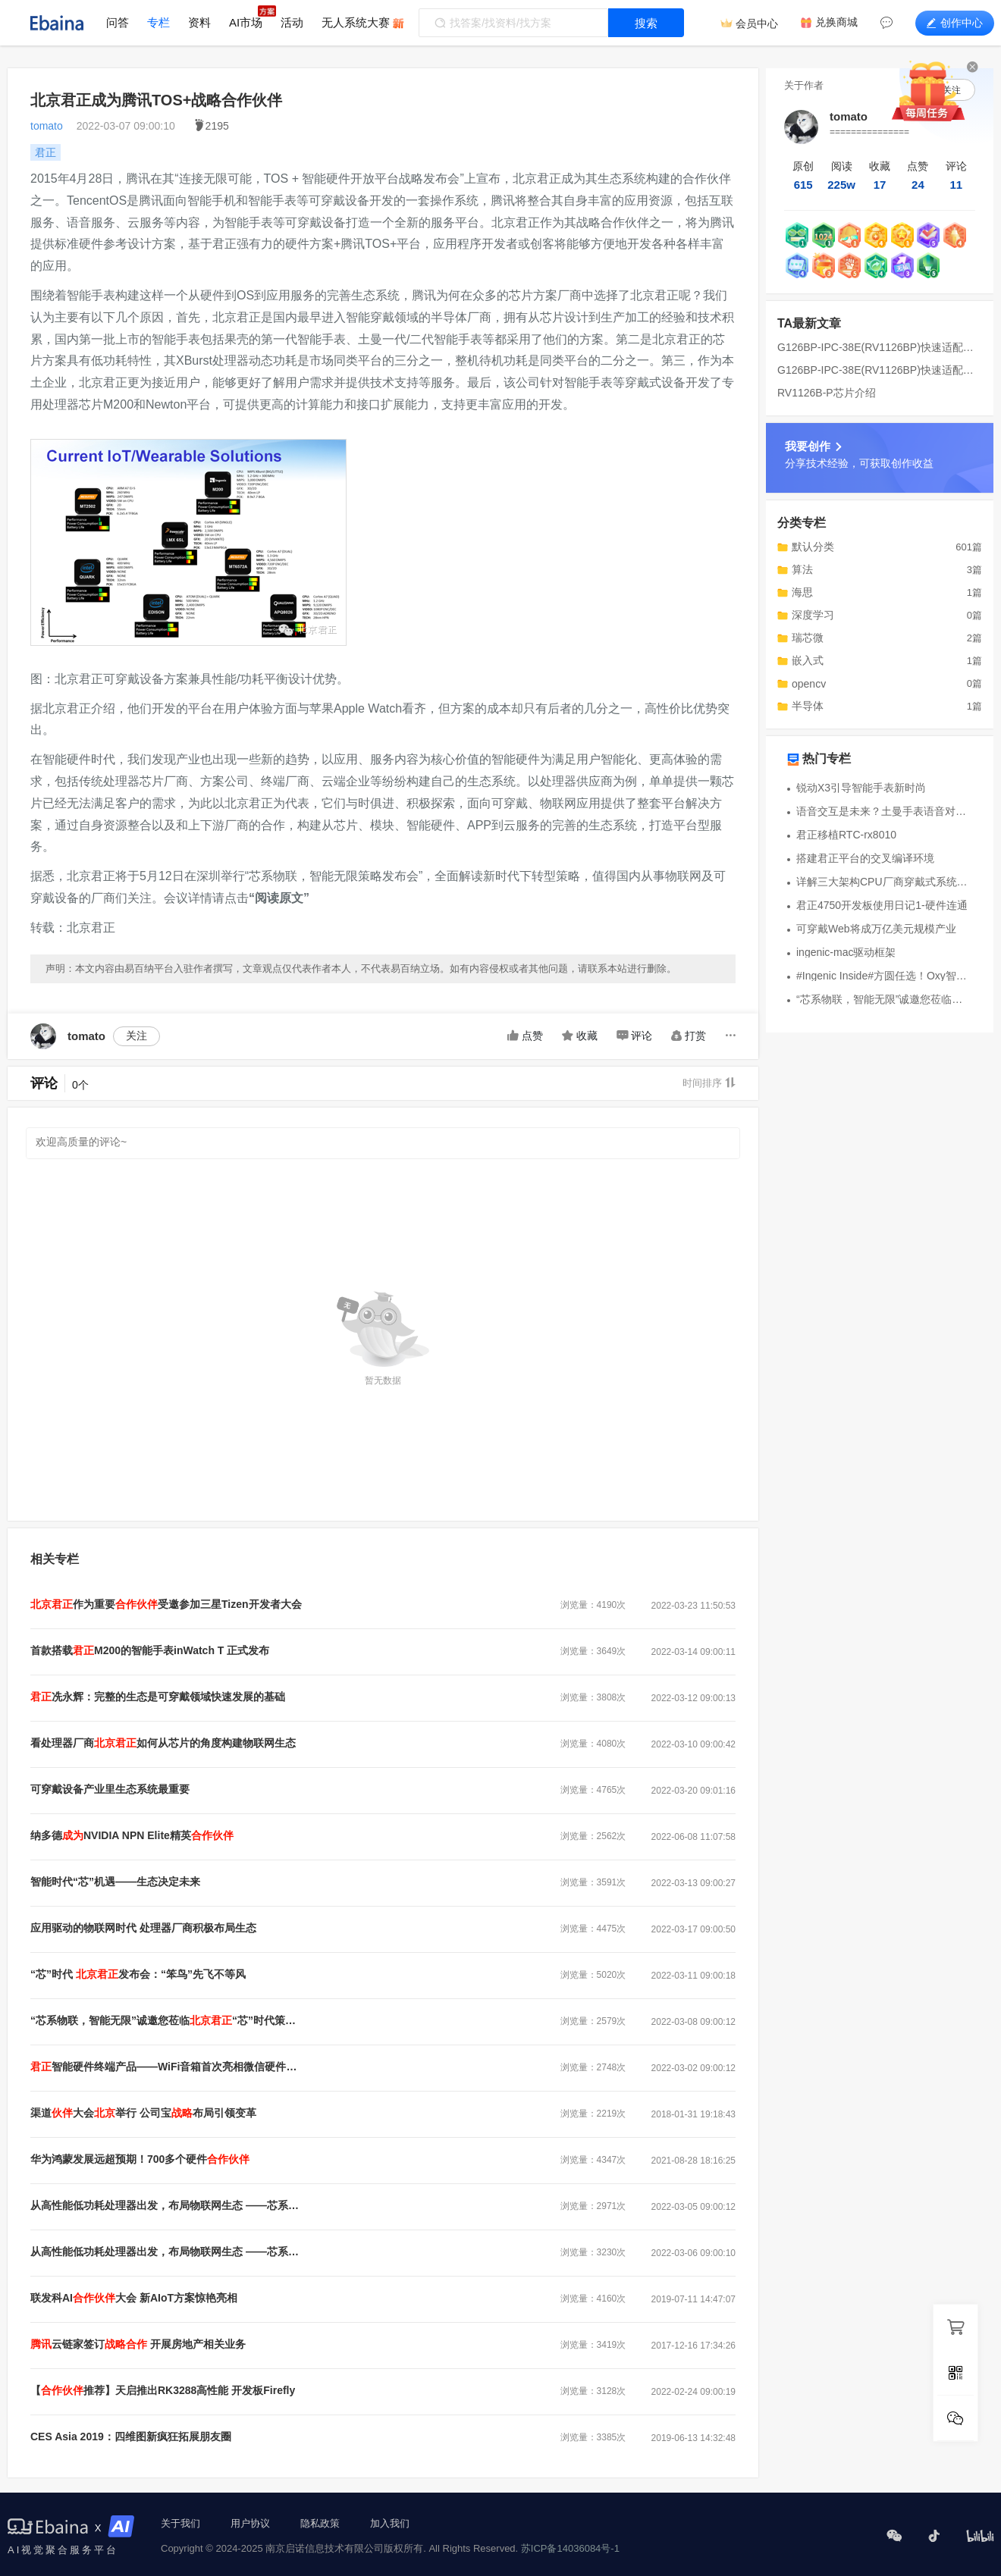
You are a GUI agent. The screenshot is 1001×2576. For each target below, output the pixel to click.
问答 (117, 22)
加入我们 (390, 2523)
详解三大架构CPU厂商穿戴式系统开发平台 (884, 881)
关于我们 (180, 2523)
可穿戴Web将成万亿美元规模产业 (876, 928)
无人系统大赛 (356, 22)
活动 (292, 22)
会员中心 (757, 23)
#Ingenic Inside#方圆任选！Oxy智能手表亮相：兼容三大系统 (884, 975)
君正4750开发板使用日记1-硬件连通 (882, 905)
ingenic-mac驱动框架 (846, 952)
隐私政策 (320, 2523)
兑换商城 (836, 22)
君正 (45, 152)
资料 (199, 22)
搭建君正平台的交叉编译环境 (865, 858)
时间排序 (709, 1083)
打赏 (688, 1035)
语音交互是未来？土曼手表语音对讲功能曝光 (884, 811)
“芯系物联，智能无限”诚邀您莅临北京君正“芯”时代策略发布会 (884, 999)
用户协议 (250, 2523)
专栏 (158, 22)
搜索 (646, 23)
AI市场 (245, 22)
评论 (634, 1035)
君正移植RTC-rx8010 (846, 834)
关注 (136, 1035)
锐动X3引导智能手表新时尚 (861, 787)
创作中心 (955, 23)
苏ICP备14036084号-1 (570, 2548)
